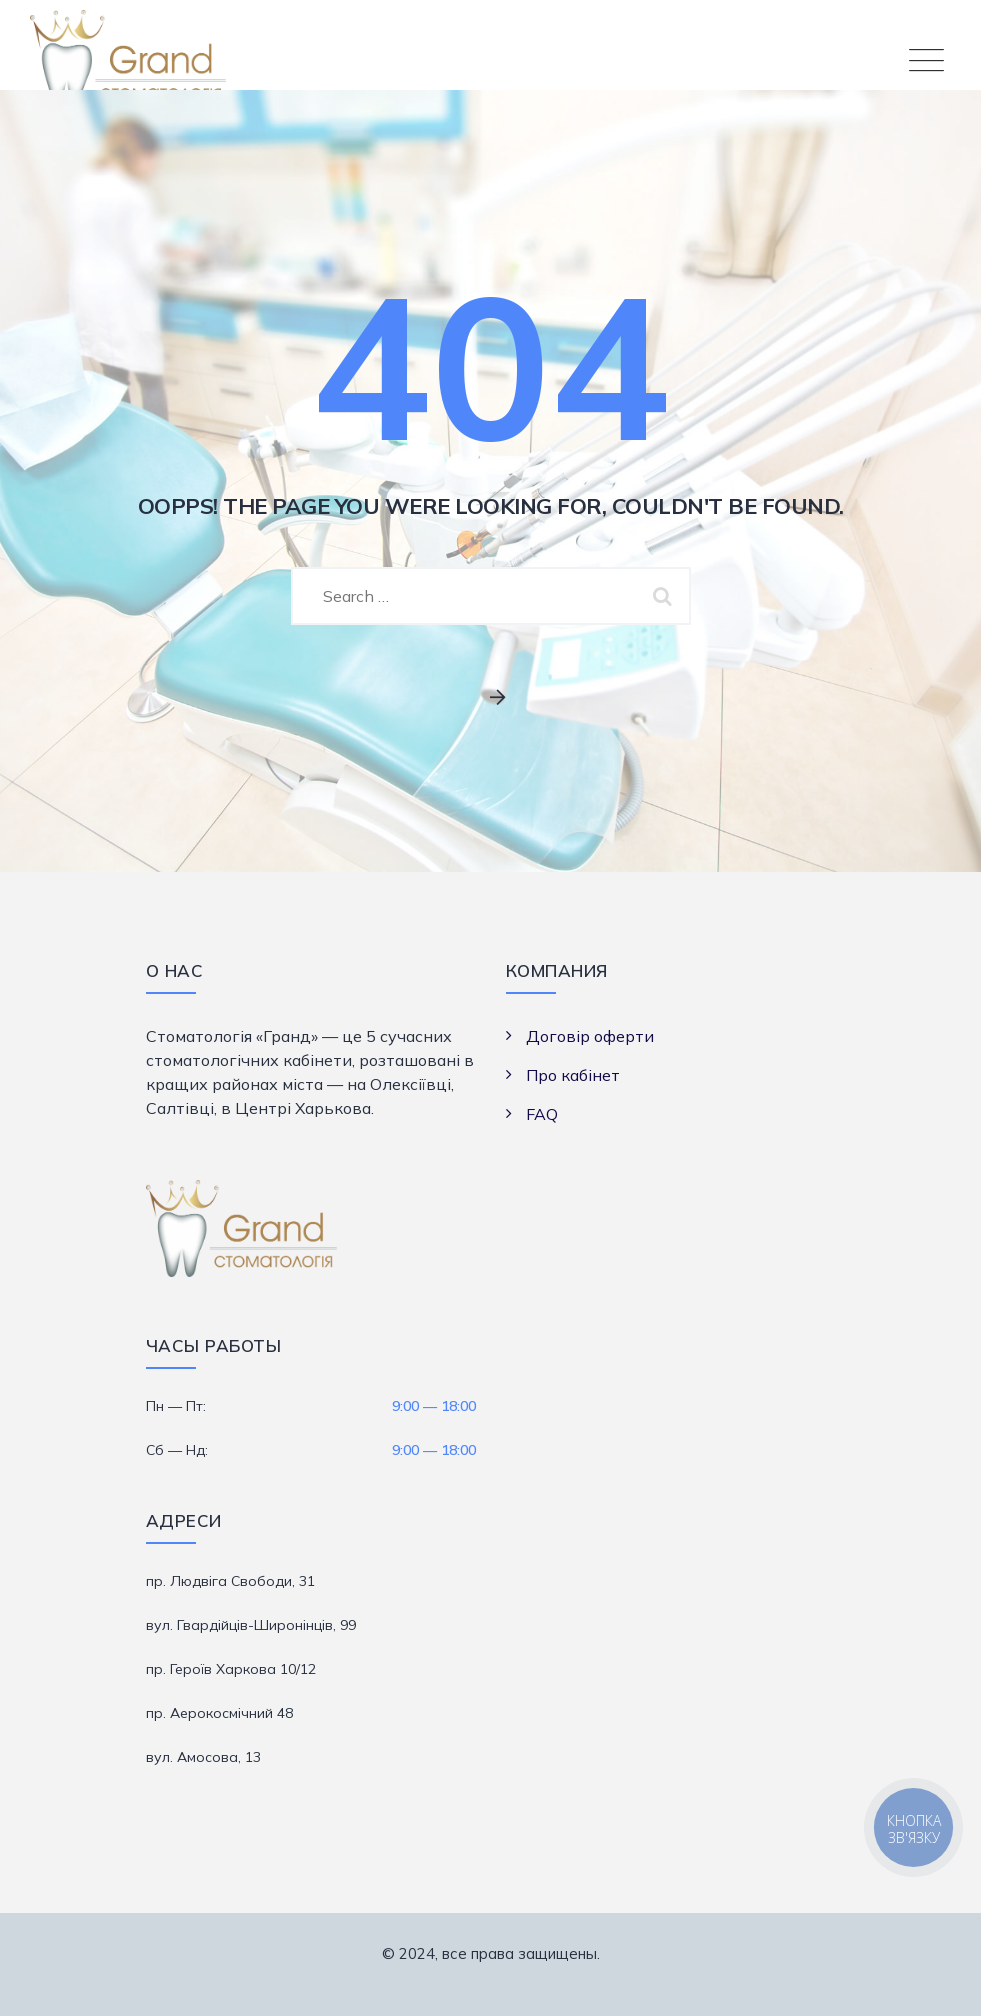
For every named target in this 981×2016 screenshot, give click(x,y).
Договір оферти (590, 1036)
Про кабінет (573, 1075)
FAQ (542, 1114)
